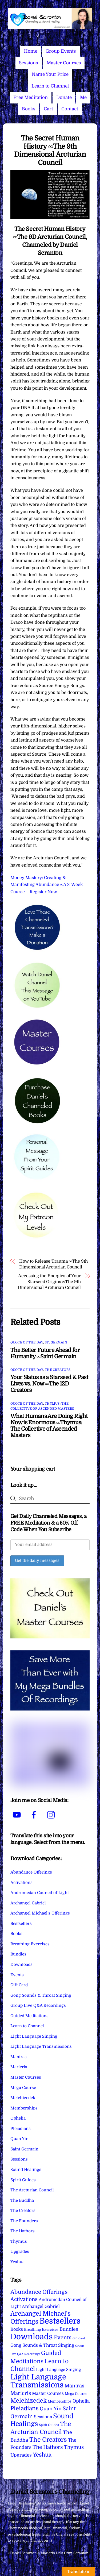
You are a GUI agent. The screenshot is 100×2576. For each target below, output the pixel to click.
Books (28, 108)
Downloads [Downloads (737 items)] (31, 2336)
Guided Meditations (29, 2015)
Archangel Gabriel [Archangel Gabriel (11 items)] (41, 2306)
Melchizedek (22, 2097)
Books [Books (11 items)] (16, 2329)
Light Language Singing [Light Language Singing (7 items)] (58, 2369)
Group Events (61, 51)
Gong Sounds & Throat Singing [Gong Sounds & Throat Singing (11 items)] (42, 2345)
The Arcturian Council (32, 2190)
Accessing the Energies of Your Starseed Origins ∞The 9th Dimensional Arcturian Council (49, 1282)
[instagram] (52, 1815)
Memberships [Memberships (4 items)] (59, 2401)
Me (83, 97)
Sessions (28, 62)
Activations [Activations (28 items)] (24, 2299)
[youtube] (17, 1815)
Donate (64, 97)
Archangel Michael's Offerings (40, 1913)
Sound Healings (25, 2169)
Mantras (18, 2056)
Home (30, 51)
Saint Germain (24, 2149)
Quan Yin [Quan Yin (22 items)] (51, 2408)
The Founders (24, 2221)
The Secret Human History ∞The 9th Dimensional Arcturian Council (50, 150)
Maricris (18, 2067)
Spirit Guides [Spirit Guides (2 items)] (49, 2425)
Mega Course (23, 2087)
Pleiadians (20, 2128)
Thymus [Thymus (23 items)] (74, 2447)
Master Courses (64, 62)
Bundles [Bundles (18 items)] (68, 2329)
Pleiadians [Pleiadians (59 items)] (24, 2408)
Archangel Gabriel (28, 1903)
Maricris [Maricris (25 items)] (20, 2393)
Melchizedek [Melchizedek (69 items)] (28, 2400)
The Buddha (22, 2200)
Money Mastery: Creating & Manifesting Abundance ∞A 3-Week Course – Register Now (46, 884)
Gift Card (19, 1985)
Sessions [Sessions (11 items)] (43, 2416)
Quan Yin (19, 2138)
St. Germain (56, 1342)
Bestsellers (21, 1923)
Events (17, 1974)
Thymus (18, 2241)
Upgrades (19, 2251)
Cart (48, 108)
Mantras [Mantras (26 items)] (74, 2386)
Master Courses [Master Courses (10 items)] (48, 2393)
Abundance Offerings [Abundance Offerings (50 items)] (38, 2292)
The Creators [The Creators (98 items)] (48, 2439)
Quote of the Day (26, 1342)
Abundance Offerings (31, 1872)
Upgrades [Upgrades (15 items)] (21, 2455)
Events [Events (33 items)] (62, 2337)
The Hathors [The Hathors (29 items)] (48, 2447)
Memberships (24, 2108)
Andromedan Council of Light (39, 1892)
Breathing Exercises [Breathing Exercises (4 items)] (41, 2330)
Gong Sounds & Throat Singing (40, 1995)
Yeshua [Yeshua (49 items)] (42, 2455)
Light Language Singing (33, 2036)
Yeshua (17, 2261)
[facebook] (34, 1815)
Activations (21, 1882)
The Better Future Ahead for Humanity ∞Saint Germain (45, 1353)
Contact (69, 108)
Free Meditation (30, 97)
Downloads (21, 1964)
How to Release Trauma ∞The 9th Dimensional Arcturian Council (53, 1264)
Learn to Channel (50, 86)
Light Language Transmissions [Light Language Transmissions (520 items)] (38, 2381)
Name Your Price (50, 74)
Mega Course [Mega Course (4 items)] (76, 2394)
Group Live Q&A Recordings (38, 2005)
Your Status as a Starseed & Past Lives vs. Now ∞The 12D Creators (49, 1383)
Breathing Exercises (30, 1944)
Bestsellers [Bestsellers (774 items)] (60, 2321)
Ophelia (18, 2118)
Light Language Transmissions (41, 2046)
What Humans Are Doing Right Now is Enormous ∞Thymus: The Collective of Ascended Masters (48, 1425)
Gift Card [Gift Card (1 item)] (79, 2338)
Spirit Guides (23, 2180)
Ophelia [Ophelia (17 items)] (81, 2401)
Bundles (18, 1954)
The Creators (57, 1370)
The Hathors (22, 2231)
